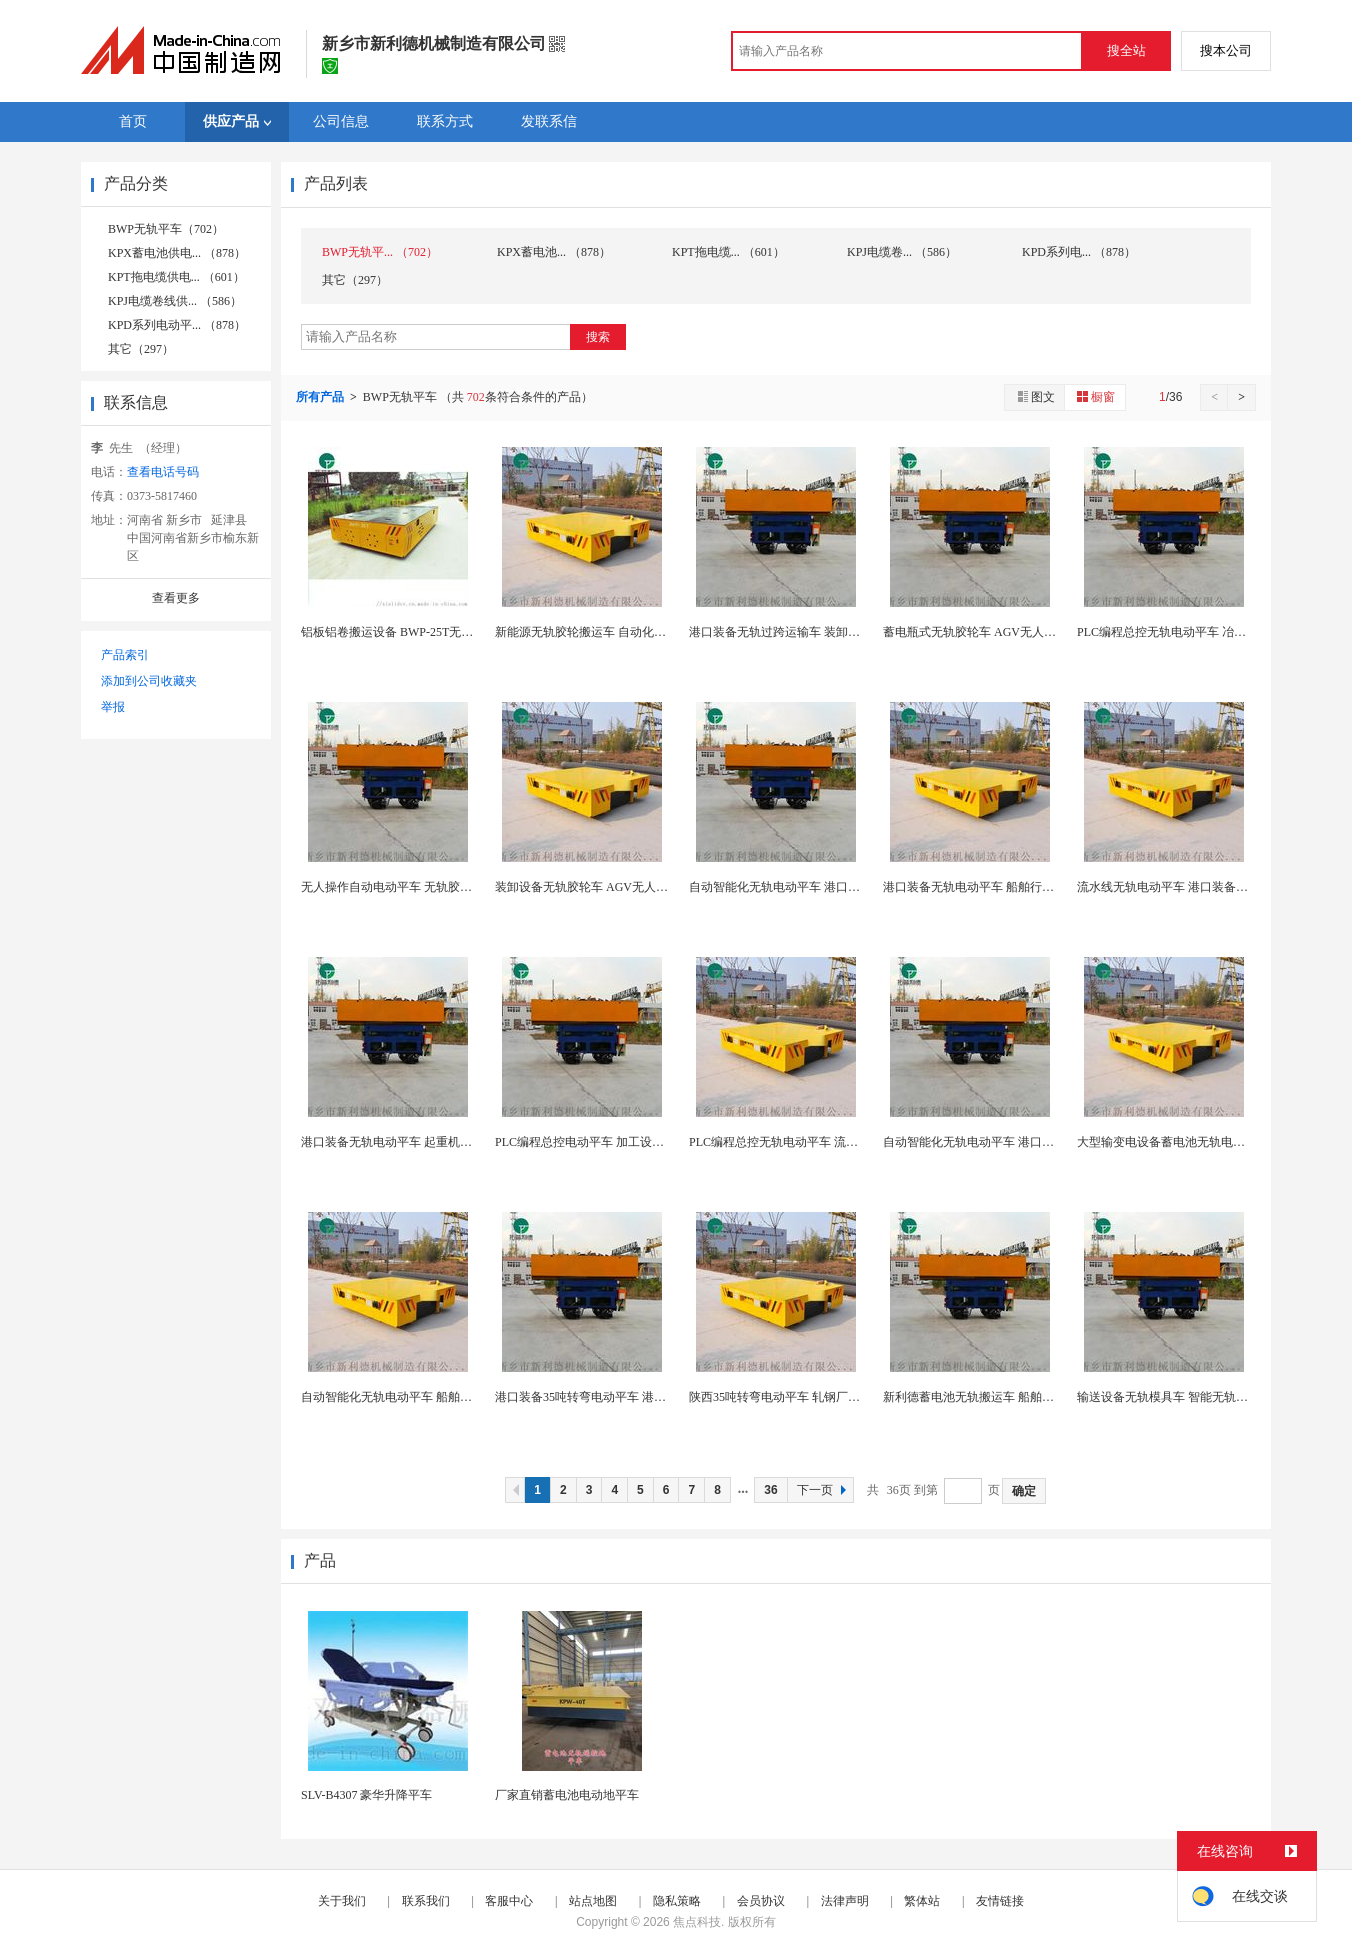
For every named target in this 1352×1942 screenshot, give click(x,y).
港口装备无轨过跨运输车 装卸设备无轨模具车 (810, 632)
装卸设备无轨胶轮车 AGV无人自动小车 (599, 887)
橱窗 (1095, 396)
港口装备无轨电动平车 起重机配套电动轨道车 (422, 1142)
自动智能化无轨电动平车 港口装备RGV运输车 (1005, 1142)
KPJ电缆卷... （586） (902, 252)
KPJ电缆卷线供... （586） (175, 301)
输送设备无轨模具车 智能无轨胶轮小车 (1180, 1397)
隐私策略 (677, 1901)
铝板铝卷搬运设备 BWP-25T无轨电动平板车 (417, 632)
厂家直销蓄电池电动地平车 (567, 1795)
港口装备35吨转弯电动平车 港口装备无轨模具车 (622, 1397)
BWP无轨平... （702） (380, 252)
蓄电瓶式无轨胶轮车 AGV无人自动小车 (987, 632)
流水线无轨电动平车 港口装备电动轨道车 (1186, 887)
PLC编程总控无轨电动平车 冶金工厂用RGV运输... (1208, 632)
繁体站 (922, 1901)
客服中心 (509, 1901)
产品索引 (125, 655)
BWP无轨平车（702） (166, 229)
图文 (1035, 396)
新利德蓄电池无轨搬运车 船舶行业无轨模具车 (1004, 1397)
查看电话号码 (163, 472)
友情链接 (1000, 1901)
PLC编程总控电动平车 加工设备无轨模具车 (609, 1142)
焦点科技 (697, 1922)
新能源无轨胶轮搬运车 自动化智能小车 (598, 632)
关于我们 (342, 1901)
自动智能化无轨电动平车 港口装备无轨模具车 (810, 887)
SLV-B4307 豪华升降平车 (366, 1795)
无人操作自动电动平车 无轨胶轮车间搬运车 (416, 887)
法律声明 (845, 1901)
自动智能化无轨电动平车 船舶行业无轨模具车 (422, 1397)
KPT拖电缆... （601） (728, 252)
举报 (113, 707)
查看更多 (176, 598)
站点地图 (593, 1901)
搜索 (598, 337)
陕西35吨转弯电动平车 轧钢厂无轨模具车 (798, 1397)
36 (770, 1490)
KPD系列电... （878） (1079, 252)
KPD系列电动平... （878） (177, 325)
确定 (1024, 1491)
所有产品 (321, 397)
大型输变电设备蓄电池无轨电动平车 (1173, 1142)
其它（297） (141, 349)
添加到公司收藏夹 (149, 681)
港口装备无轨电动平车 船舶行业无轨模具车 (998, 887)
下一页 (824, 1490)
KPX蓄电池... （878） (554, 252)
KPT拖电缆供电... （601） (176, 277)
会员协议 (761, 1901)
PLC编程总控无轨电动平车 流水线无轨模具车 (809, 1142)
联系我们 (426, 1901)
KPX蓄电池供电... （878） (177, 253)
